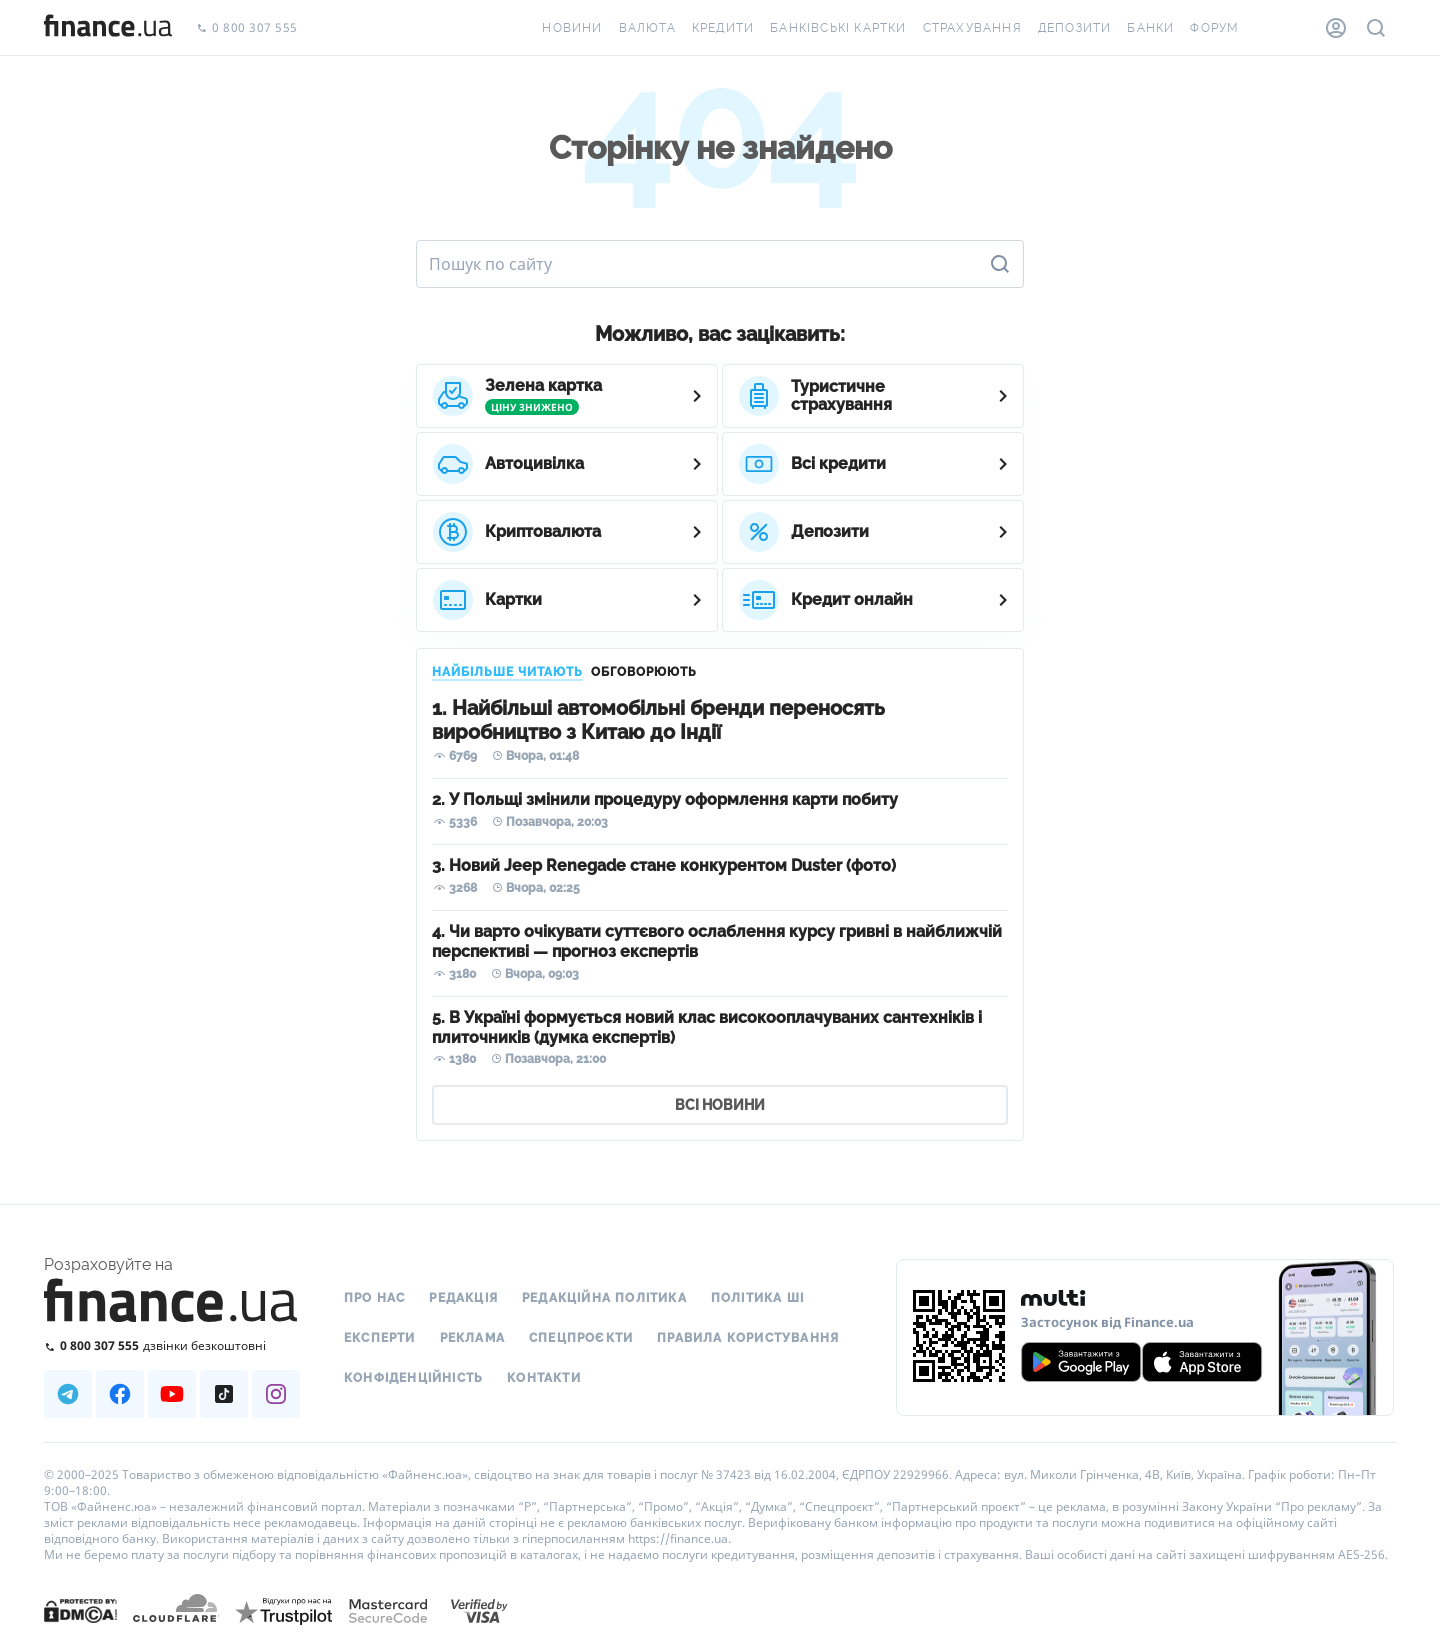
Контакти (544, 1378)
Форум (1214, 28)
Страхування (972, 28)
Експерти (380, 1338)
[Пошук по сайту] (1376, 28)
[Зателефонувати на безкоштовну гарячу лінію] (172, 1345)
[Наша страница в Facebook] (120, 1394)
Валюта (647, 28)
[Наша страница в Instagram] (276, 1394)
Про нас (374, 1298)
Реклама (472, 1338)
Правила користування (748, 1338)
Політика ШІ (757, 1298)
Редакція (463, 1298)
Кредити (723, 28)
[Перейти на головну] (108, 28)
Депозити (1075, 28)
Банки (1150, 28)
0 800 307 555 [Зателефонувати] (247, 28)
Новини (572, 28)
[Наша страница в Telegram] (68, 1394)
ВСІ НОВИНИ (720, 1105)
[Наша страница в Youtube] (172, 1394)
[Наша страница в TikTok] (224, 1394)
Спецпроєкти (581, 1338)
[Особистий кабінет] (1336, 28)
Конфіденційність (413, 1378)
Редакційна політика (604, 1298)
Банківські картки (838, 28)
